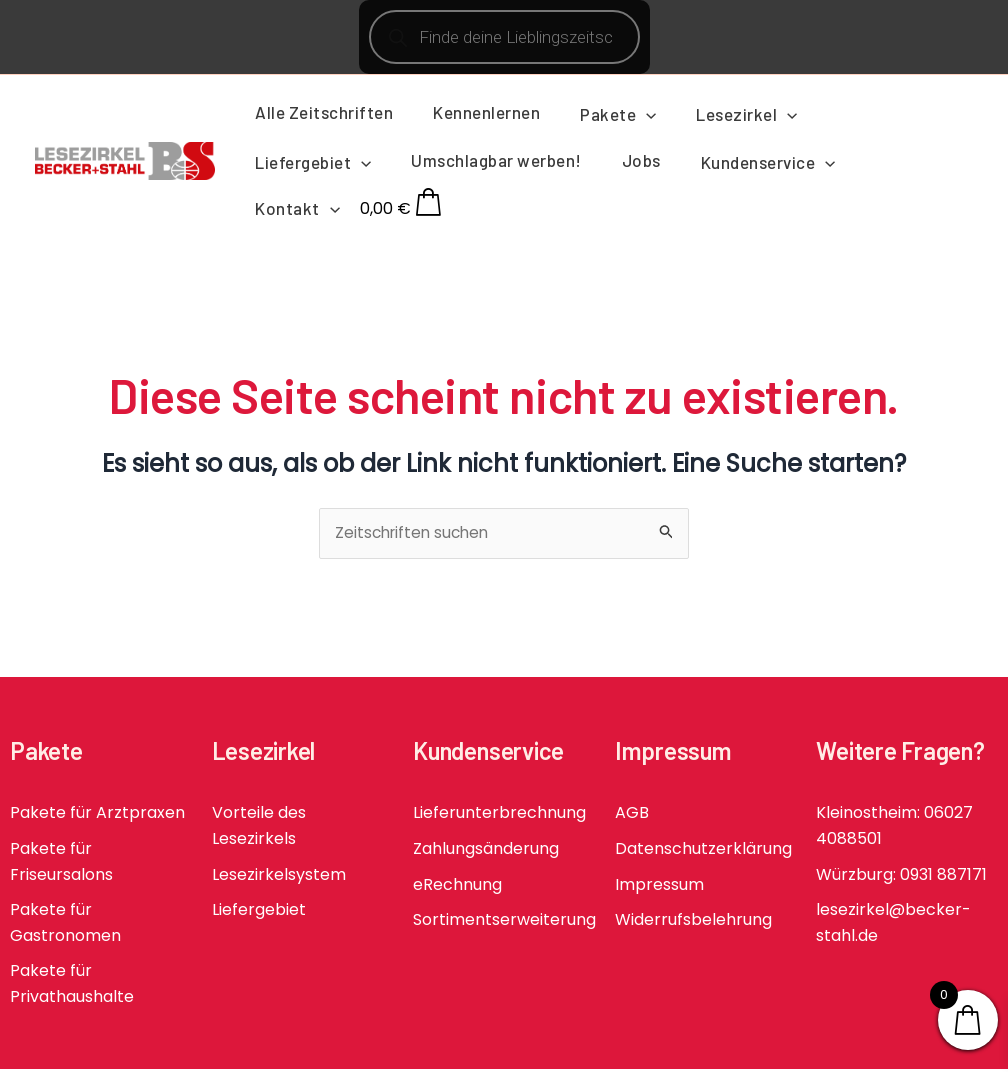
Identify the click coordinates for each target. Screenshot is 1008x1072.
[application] (631, 114)
